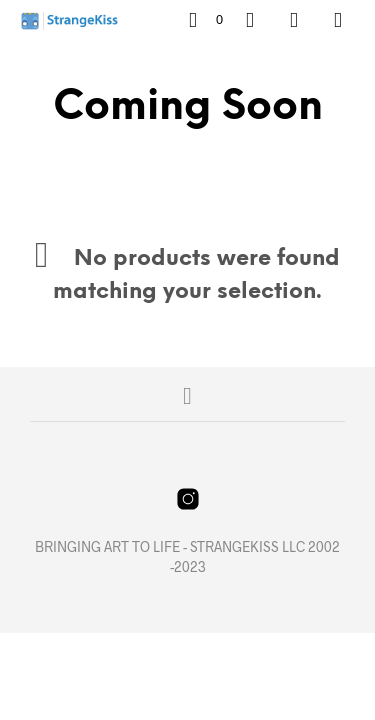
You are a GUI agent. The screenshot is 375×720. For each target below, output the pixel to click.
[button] (206, 20)
